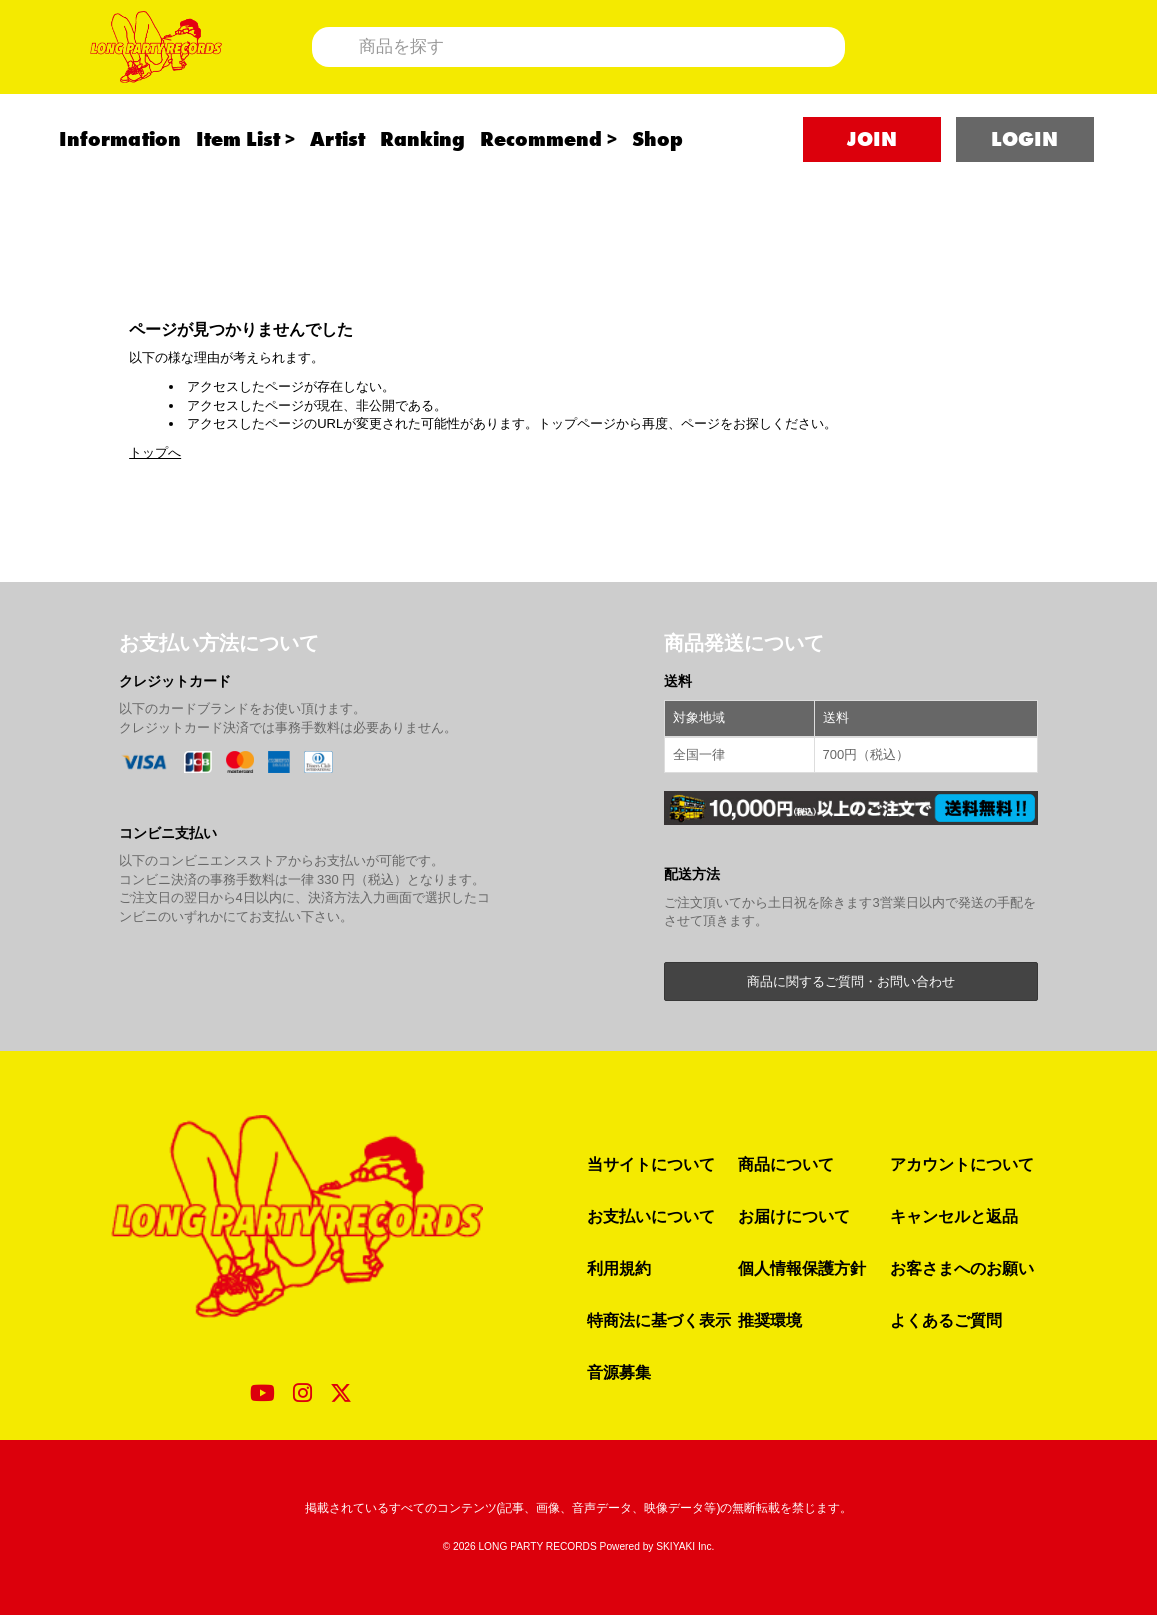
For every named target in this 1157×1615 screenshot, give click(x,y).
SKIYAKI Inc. (685, 1546)
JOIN (872, 181)
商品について (786, 1164)
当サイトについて (651, 1164)
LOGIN (1024, 181)
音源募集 (619, 1372)
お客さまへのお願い (962, 1268)
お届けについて (794, 1216)
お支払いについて (651, 1216)
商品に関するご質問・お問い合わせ (851, 981)
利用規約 (619, 1268)
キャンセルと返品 (954, 1216)
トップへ (155, 452)
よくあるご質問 (946, 1320)
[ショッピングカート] (1001, 67)
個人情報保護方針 (802, 1268)
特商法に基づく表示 (659, 1320)
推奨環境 (770, 1320)
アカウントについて (962, 1164)
